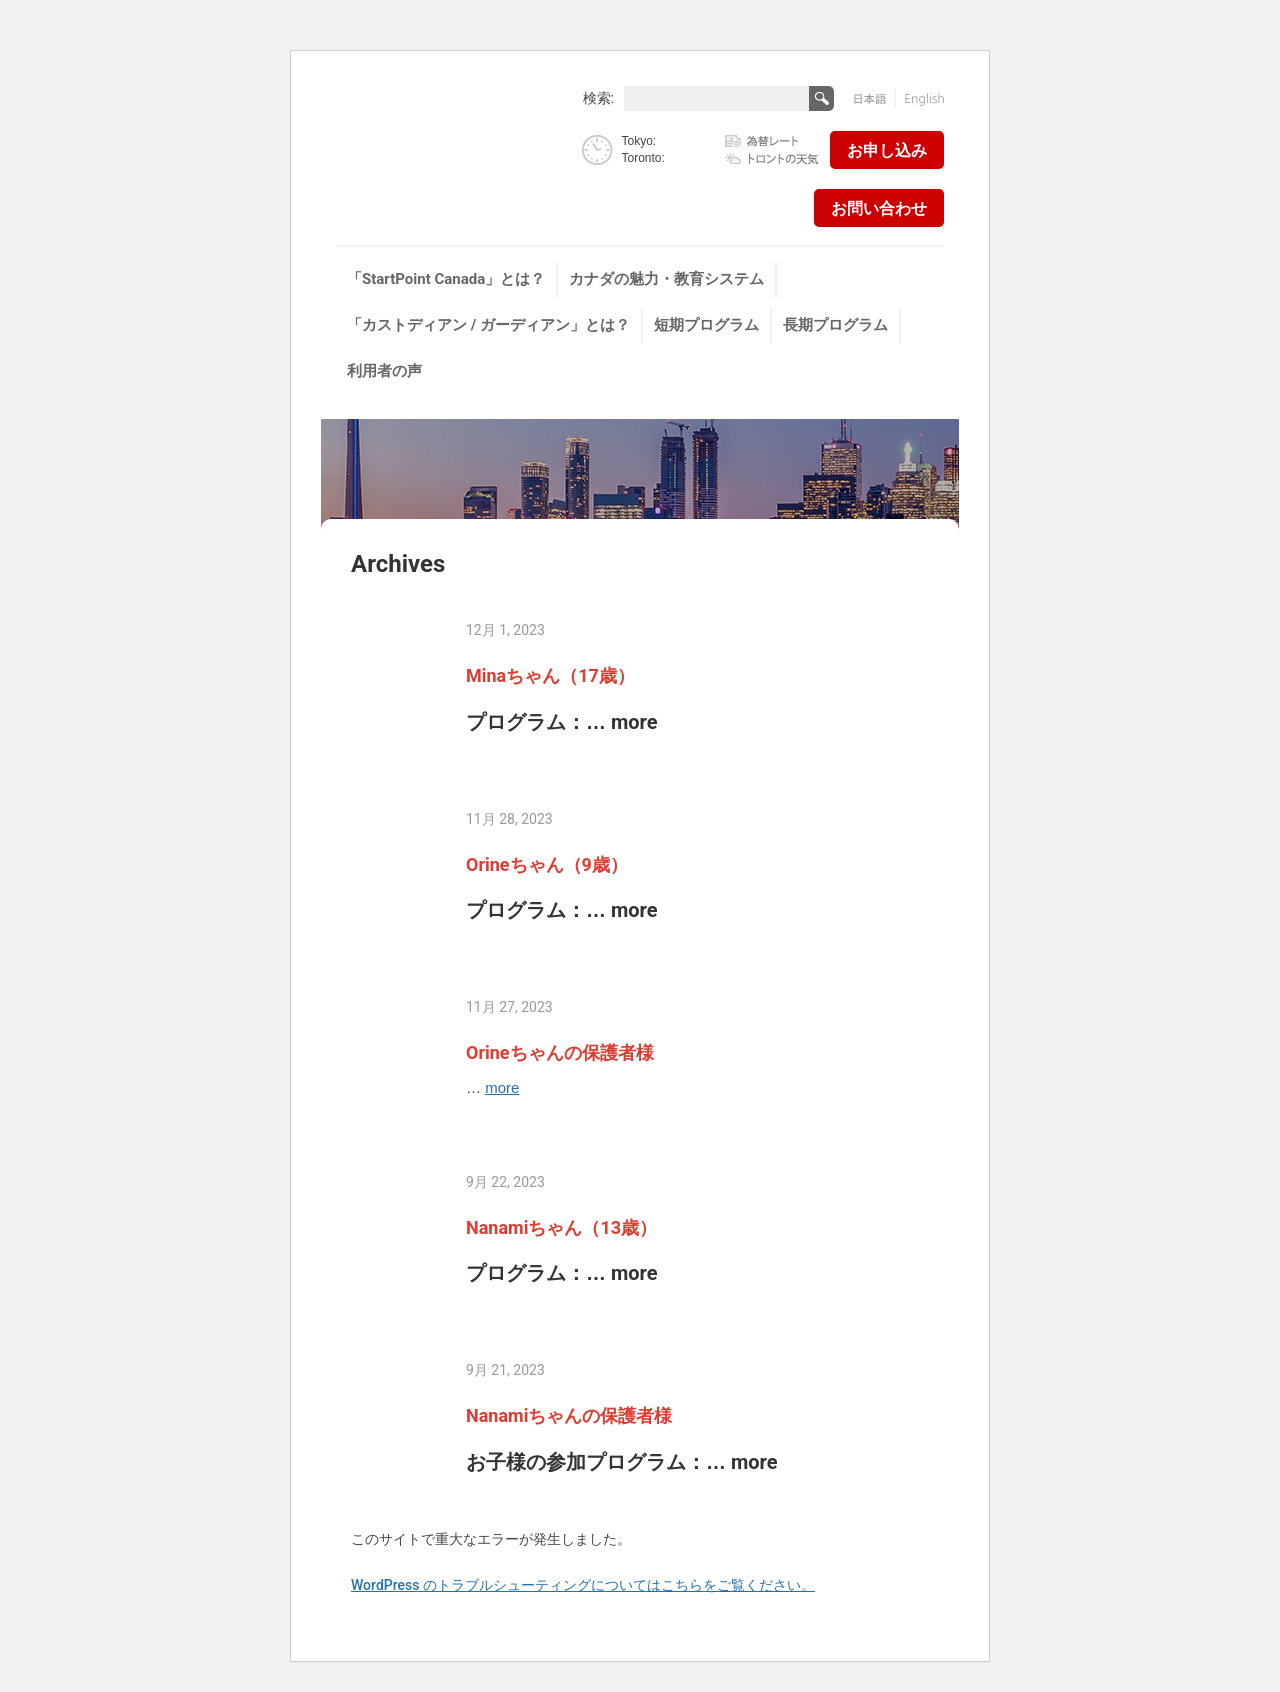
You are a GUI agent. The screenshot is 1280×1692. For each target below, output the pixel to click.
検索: (598, 97)
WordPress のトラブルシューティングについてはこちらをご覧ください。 (583, 1585)
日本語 (875, 98)
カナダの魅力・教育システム (666, 279)
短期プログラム (706, 325)
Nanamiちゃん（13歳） (561, 1227)
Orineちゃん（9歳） (547, 864)
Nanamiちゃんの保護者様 (569, 1415)
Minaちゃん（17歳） (550, 675)
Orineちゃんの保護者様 (560, 1052)
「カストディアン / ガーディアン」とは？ (488, 325)
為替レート (772, 142)
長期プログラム (835, 325)
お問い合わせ (879, 208)
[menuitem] (447, 280)
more (634, 722)
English (920, 98)
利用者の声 (384, 371)
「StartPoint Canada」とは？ (446, 279)
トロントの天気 (772, 157)
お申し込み (887, 150)
